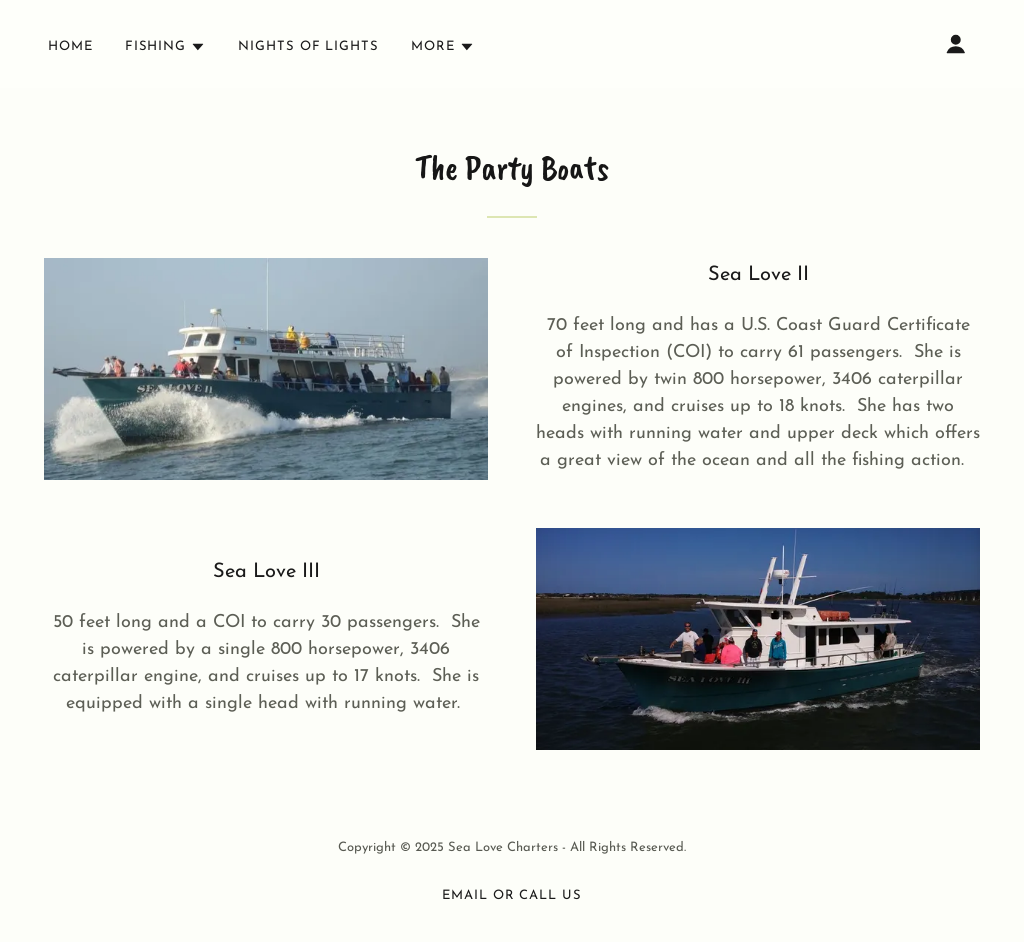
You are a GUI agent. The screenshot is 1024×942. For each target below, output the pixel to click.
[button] (165, 47)
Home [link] (70, 46)
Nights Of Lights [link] (308, 46)
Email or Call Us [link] (512, 895)
